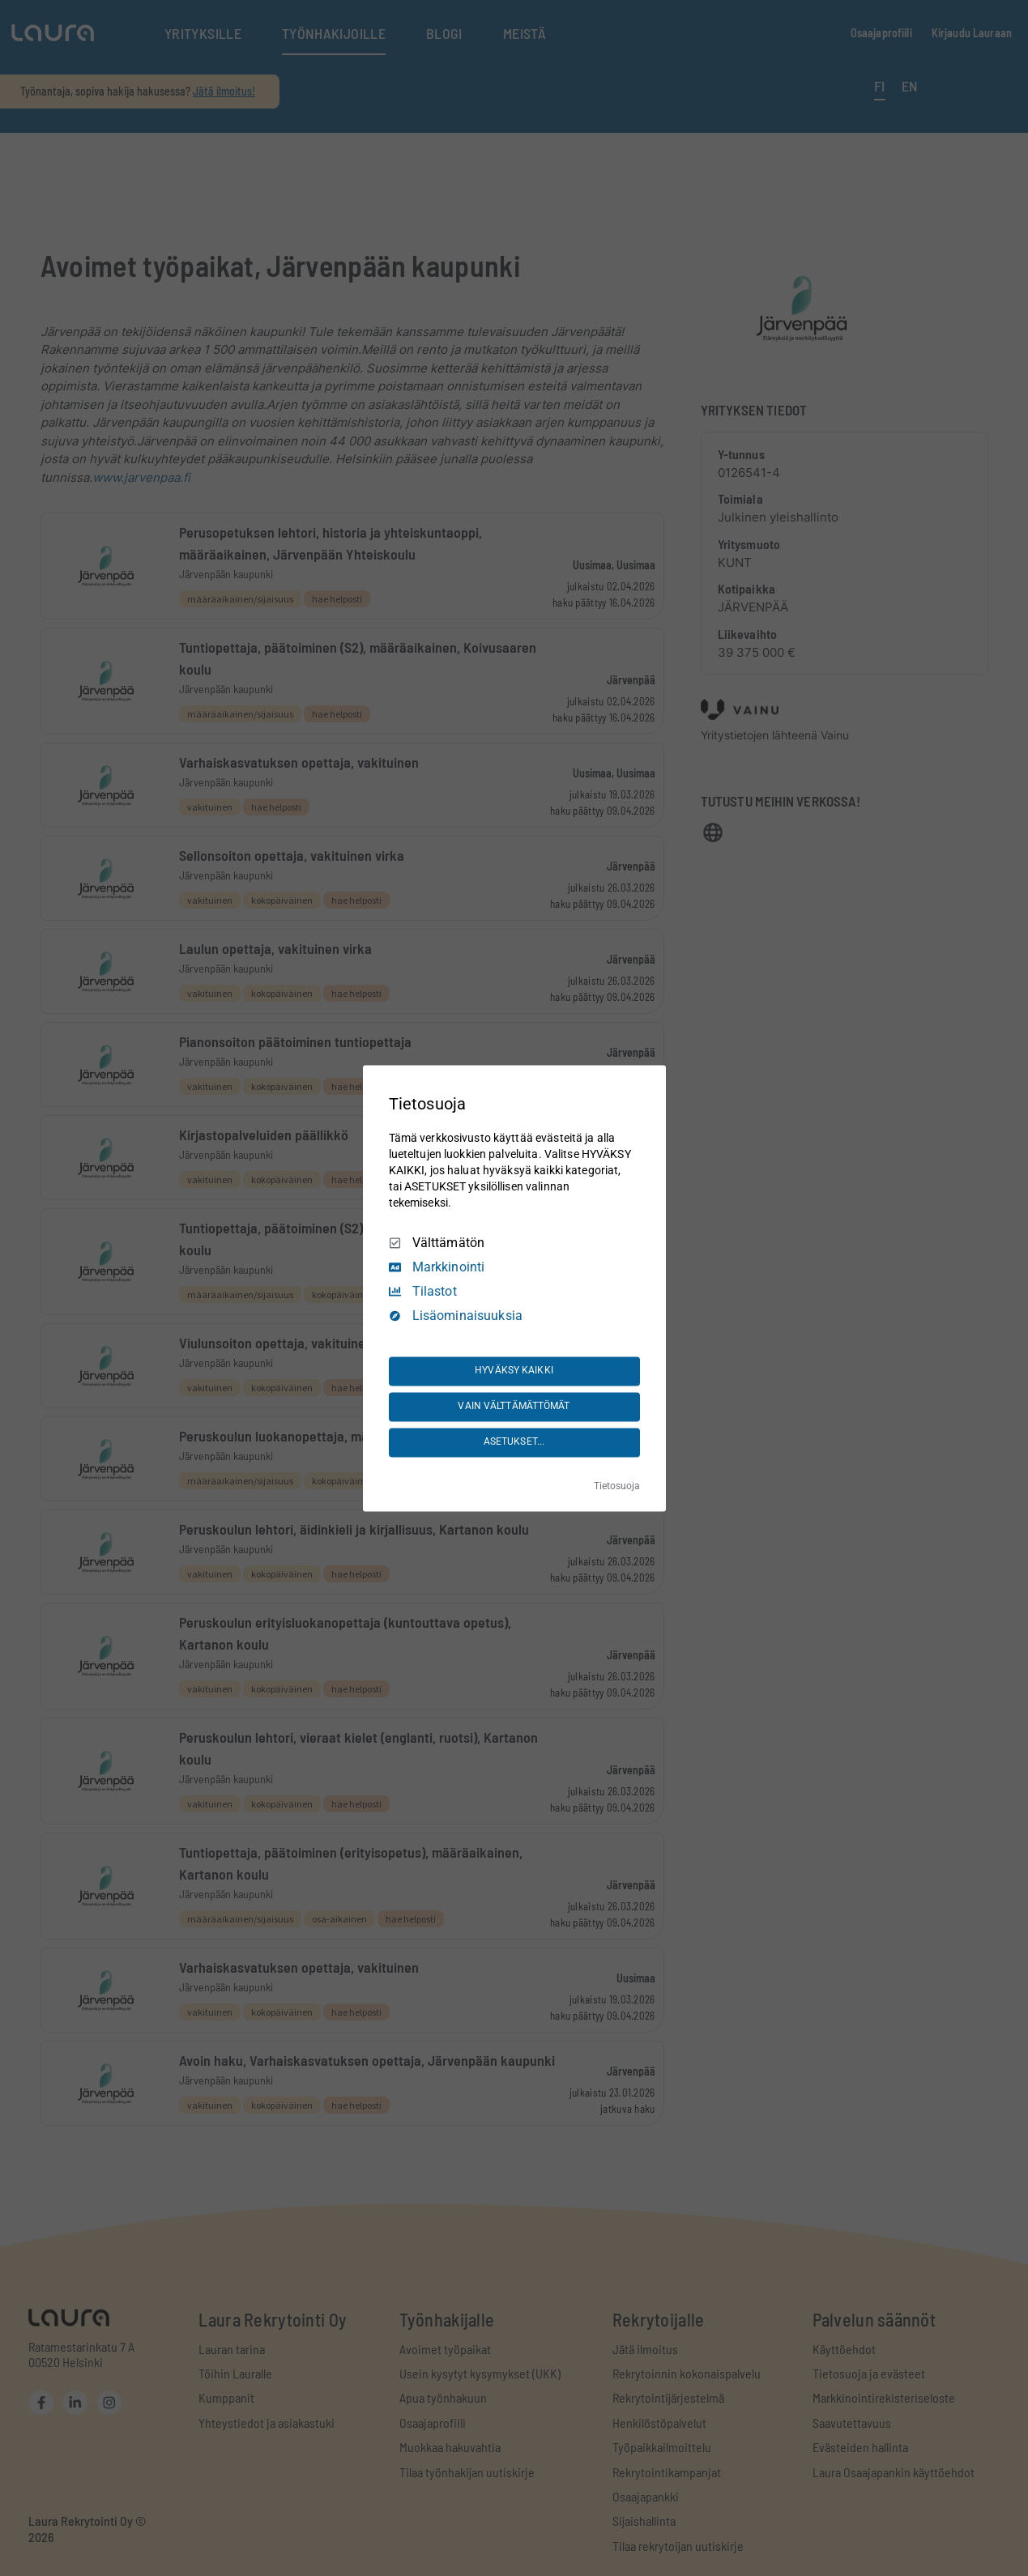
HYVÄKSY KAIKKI (514, 1371)
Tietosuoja (617, 1486)
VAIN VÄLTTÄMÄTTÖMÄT (513, 1406)
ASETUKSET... (514, 1442)
